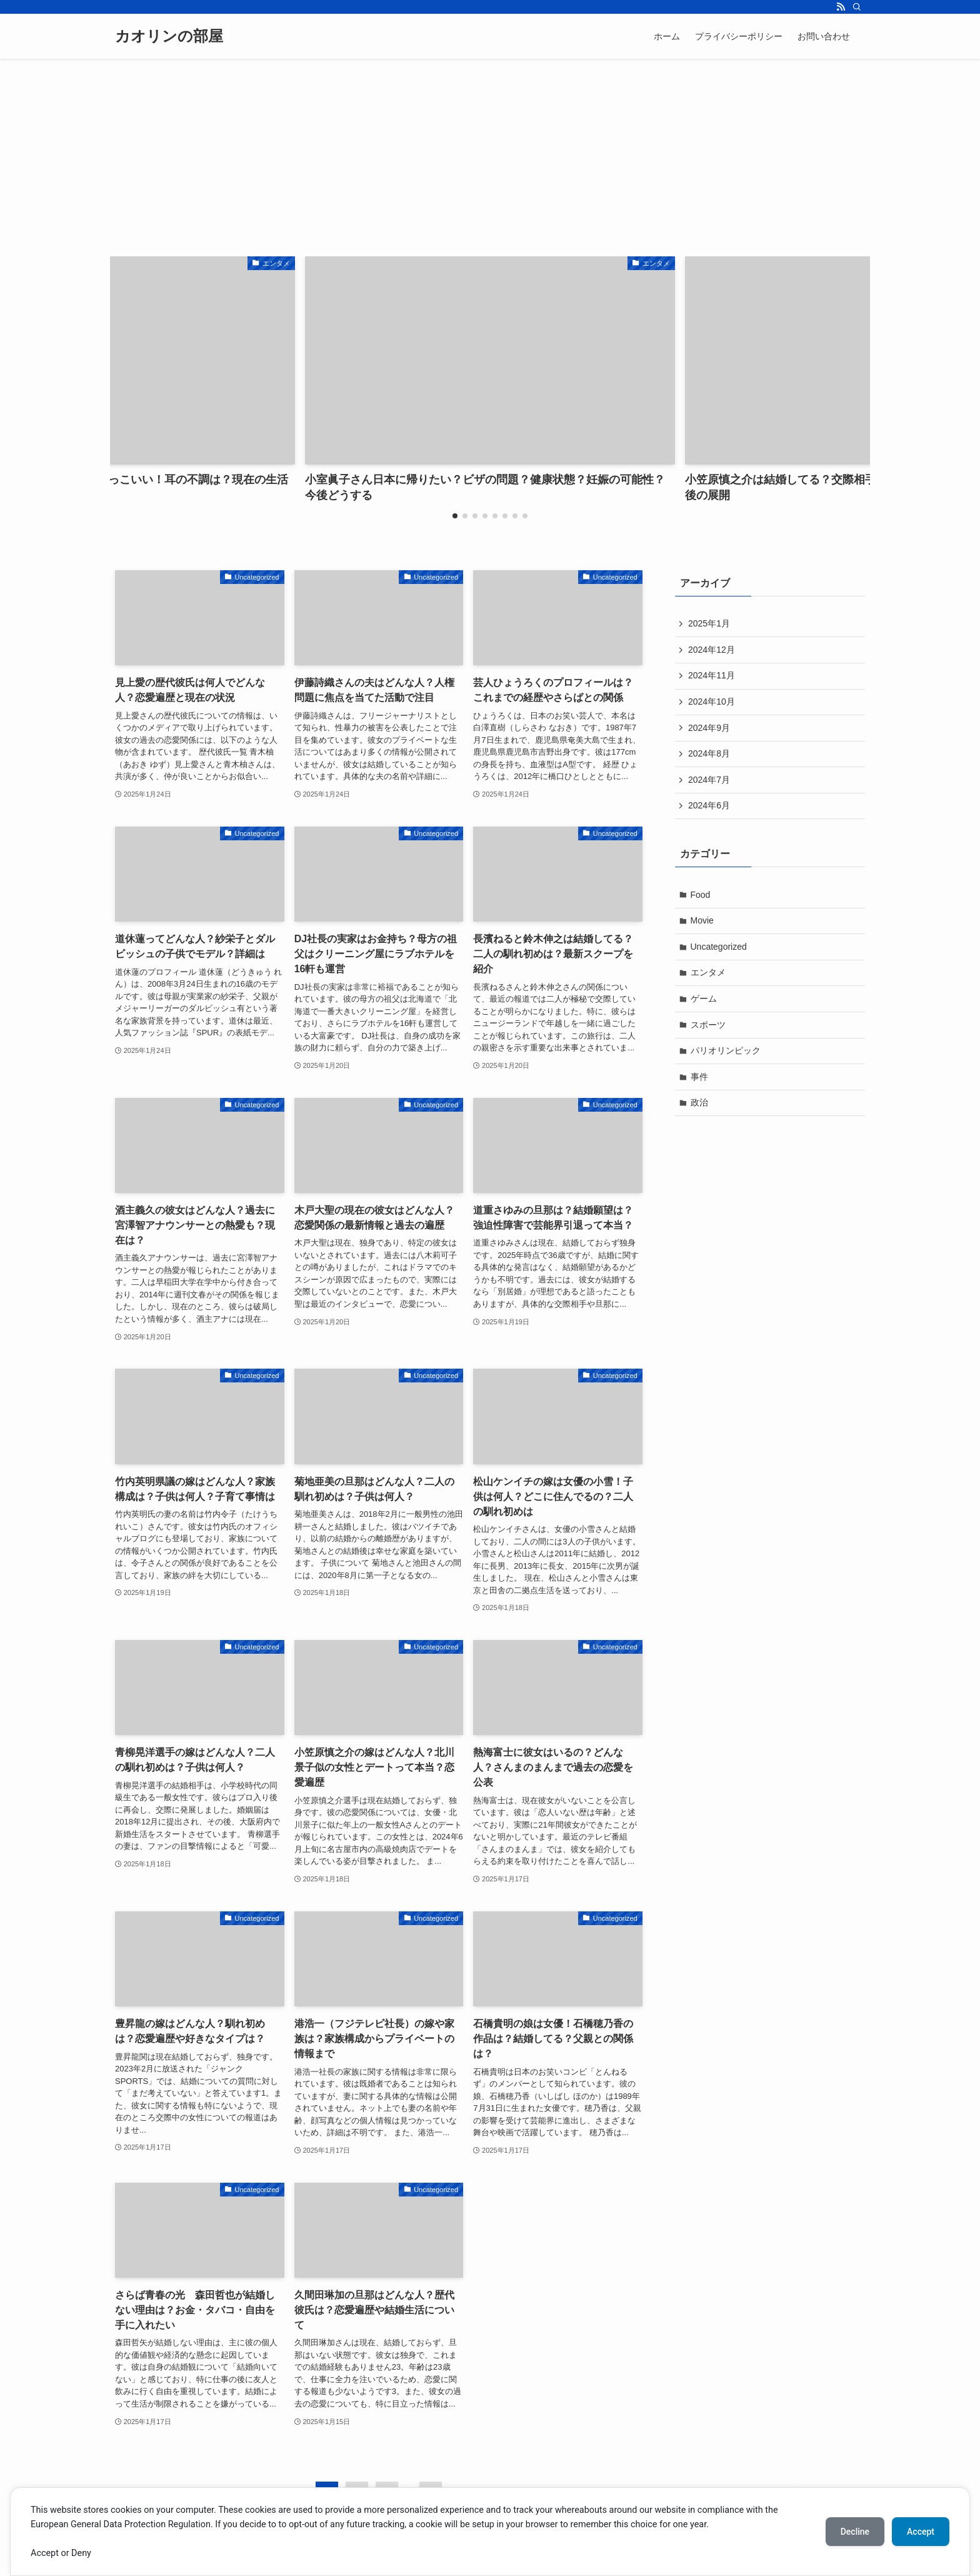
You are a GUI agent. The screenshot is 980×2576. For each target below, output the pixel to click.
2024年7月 (709, 780)
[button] (455, 515)
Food (701, 895)
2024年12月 (711, 650)
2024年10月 (711, 702)
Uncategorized (719, 947)
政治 (699, 1102)
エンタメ (708, 972)
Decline (855, 2532)
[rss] (840, 7)
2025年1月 (709, 623)
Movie (702, 920)
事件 (699, 1077)
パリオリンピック (726, 1050)
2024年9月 (709, 728)
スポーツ (708, 1025)
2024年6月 (709, 805)
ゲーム (704, 999)
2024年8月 (709, 753)
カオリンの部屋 (169, 36)
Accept (920, 2532)
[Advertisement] (490, 152)
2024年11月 (711, 675)
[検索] (857, 7)
